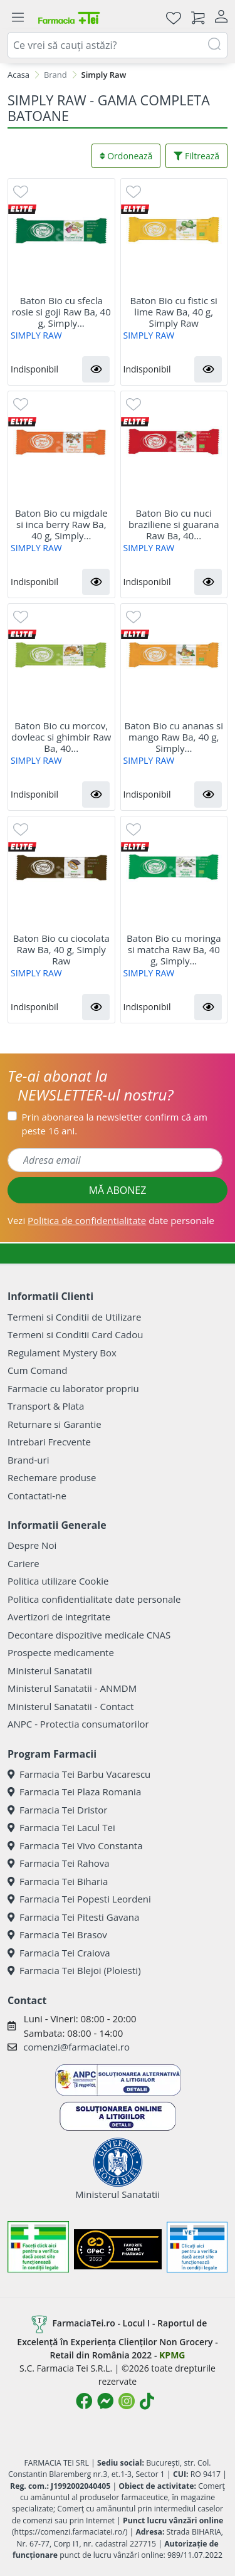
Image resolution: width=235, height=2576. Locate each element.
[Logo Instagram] (126, 2401)
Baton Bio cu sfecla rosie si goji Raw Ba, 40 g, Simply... (61, 312)
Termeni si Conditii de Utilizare (74, 1317)
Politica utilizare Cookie (58, 1581)
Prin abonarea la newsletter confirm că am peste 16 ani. (114, 1124)
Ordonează (126, 156)
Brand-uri (28, 1460)
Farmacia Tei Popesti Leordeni (79, 1898)
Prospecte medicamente (61, 1652)
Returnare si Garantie (55, 1424)
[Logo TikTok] (147, 2401)
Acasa (18, 74)
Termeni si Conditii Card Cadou (75, 1334)
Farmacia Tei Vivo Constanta (75, 1845)
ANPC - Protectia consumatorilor (78, 1724)
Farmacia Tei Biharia (58, 1881)
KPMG (172, 2355)
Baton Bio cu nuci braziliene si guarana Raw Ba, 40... (173, 524)
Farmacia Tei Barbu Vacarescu (79, 1774)
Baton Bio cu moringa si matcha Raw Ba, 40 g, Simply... (174, 949)
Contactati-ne (37, 1495)
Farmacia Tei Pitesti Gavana (73, 1917)
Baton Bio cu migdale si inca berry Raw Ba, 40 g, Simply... (61, 524)
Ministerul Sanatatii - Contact (70, 1706)
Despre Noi (32, 1545)
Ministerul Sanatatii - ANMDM (72, 1688)
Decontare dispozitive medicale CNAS (89, 1634)
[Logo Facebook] (84, 2401)
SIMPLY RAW (36, 335)
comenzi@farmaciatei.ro (76, 2046)
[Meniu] (18, 18)
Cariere (23, 1563)
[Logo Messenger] (105, 2401)
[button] (96, 369)
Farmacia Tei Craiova (59, 1952)
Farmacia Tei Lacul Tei (61, 1827)
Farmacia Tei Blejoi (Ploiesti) (74, 1970)
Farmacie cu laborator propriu (73, 1388)
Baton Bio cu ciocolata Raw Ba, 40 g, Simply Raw (61, 949)
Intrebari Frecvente (49, 1441)
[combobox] (117, 45)
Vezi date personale (111, 1220)
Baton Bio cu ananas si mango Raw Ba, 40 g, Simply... (173, 737)
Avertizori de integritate (59, 1616)
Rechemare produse (52, 1477)
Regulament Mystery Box (62, 1352)
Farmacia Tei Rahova (59, 1863)
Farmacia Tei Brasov (57, 1934)
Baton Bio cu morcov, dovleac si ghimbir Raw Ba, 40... (61, 737)
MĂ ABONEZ (118, 1190)
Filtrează (196, 156)
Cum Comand (38, 1370)
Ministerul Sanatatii (50, 1670)
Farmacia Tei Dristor (57, 1809)
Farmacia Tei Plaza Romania (74, 1791)
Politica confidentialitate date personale (94, 1599)
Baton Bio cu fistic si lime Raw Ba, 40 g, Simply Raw (173, 312)
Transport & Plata (46, 1406)
